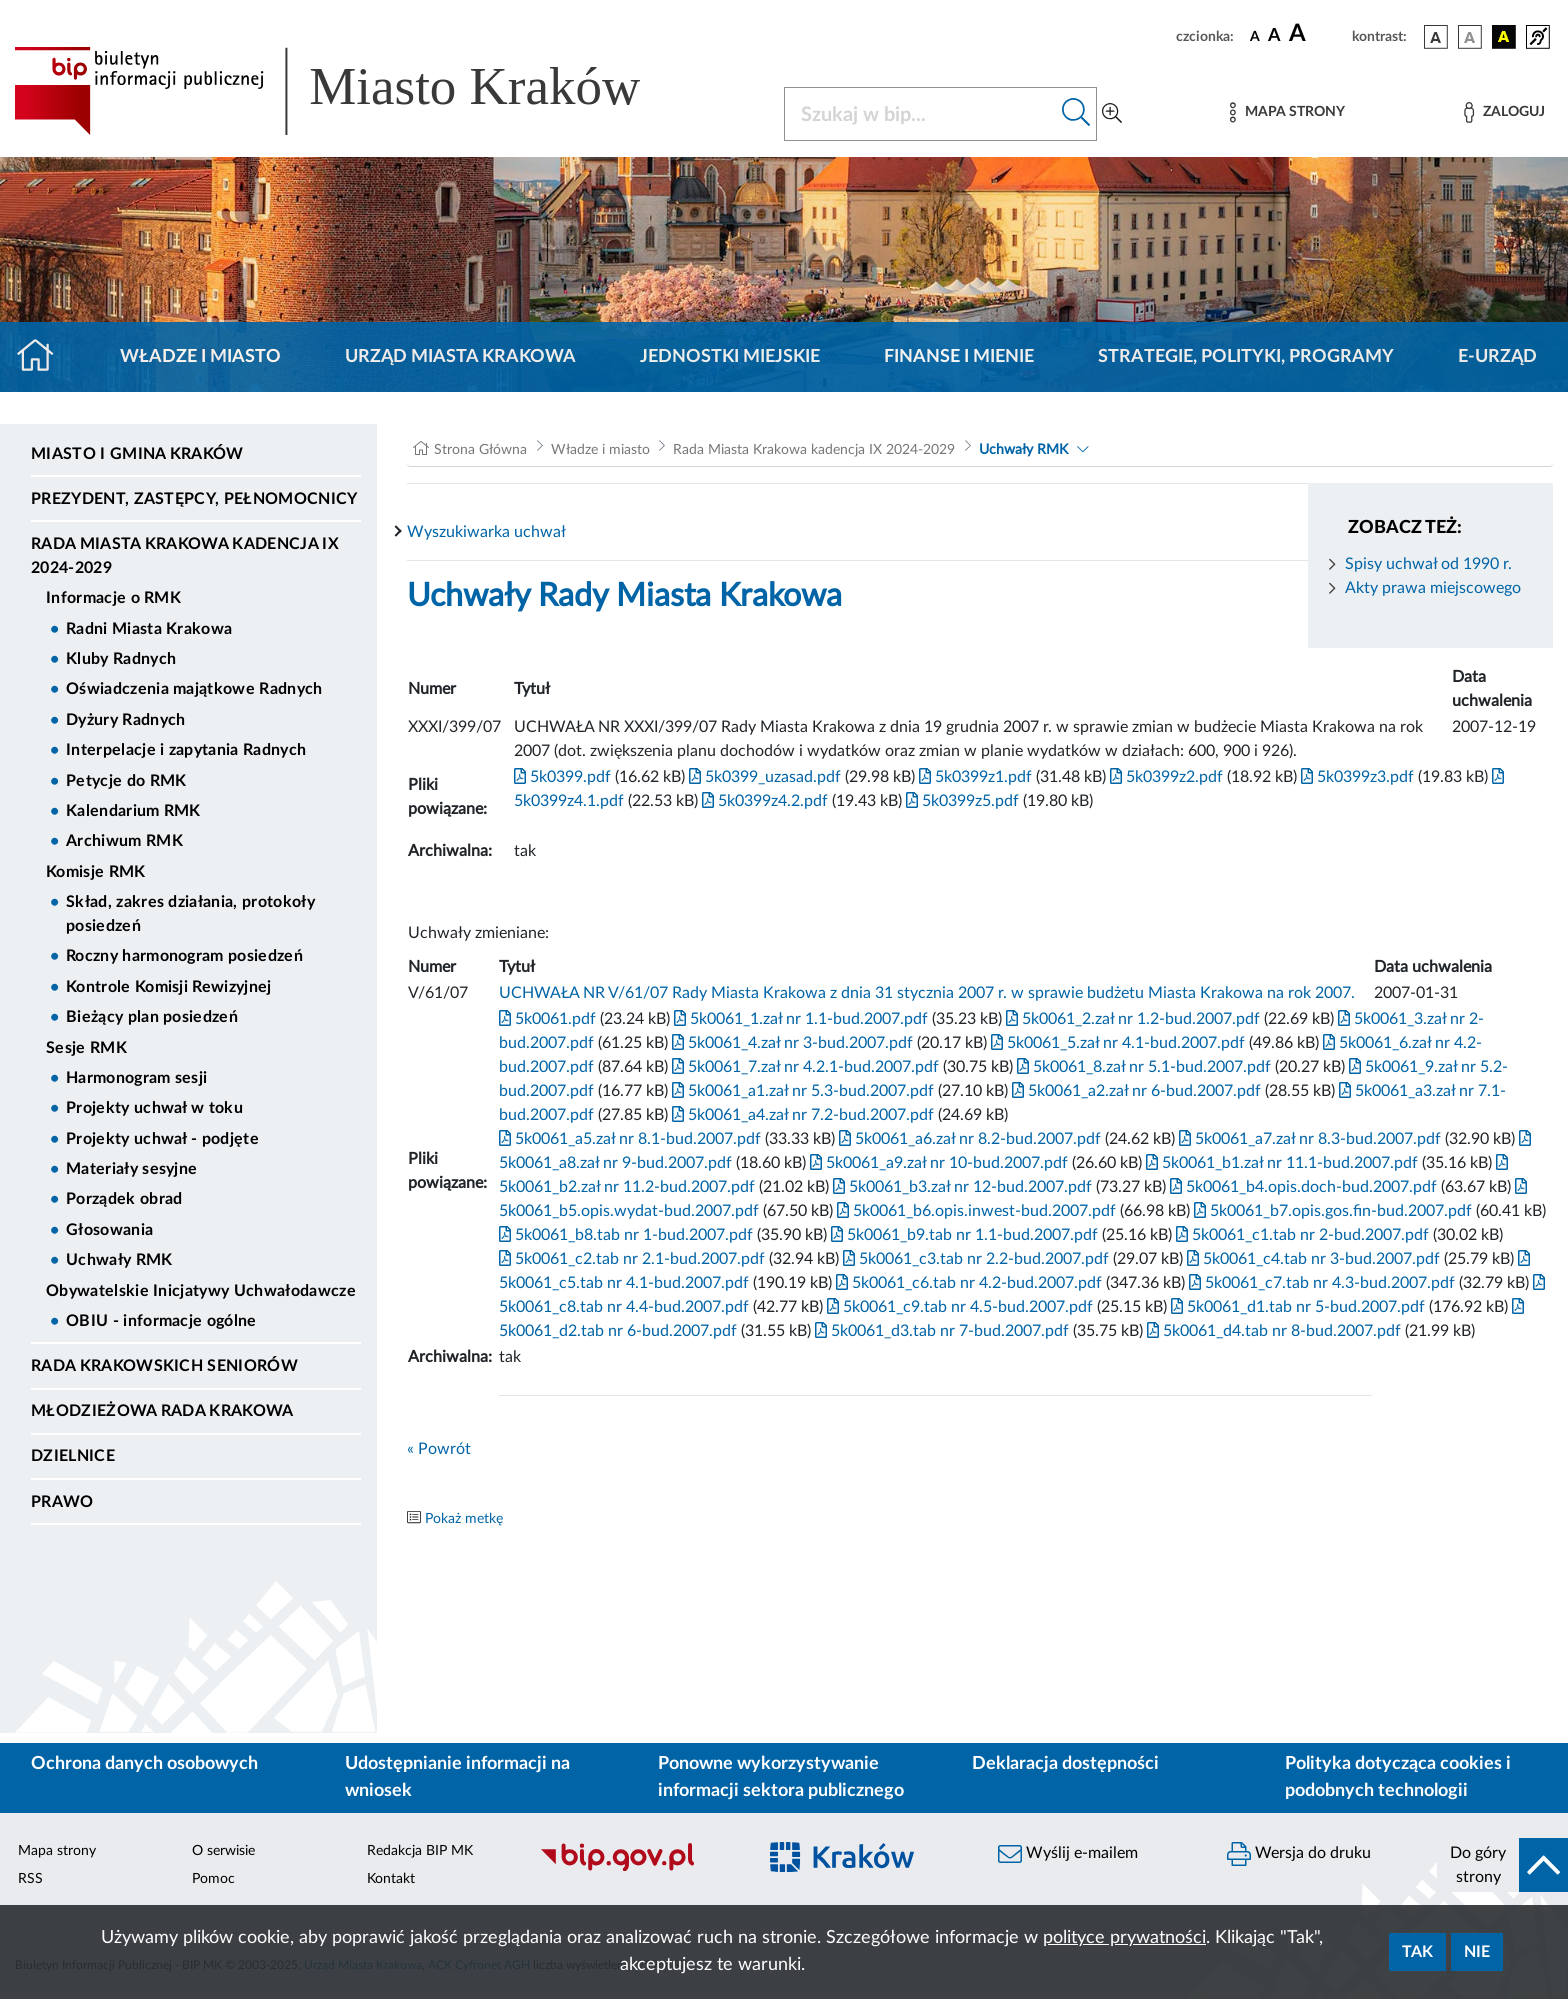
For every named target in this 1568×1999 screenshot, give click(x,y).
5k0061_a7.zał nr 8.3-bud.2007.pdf (1308, 1139)
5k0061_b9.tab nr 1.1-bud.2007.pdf (962, 1235)
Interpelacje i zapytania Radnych (186, 750)
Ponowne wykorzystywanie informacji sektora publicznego (781, 1777)
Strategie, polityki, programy (1246, 357)
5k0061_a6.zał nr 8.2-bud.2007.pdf (968, 1139)
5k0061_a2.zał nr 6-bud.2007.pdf (1134, 1091)
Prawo (62, 1502)
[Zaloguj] (1504, 112)
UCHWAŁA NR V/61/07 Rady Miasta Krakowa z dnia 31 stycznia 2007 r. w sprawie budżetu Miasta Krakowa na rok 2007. (927, 993)
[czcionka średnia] (1274, 36)
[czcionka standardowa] (1255, 36)
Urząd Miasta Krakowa (460, 357)
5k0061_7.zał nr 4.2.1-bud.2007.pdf (803, 1067)
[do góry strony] (1502, 1865)
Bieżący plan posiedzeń (152, 1017)
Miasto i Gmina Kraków (137, 454)
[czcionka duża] (1317, 34)
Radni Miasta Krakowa (149, 629)
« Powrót (439, 1449)
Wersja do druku (1299, 1854)
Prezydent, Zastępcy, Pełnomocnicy (194, 499)
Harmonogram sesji (136, 1078)
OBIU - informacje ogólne (161, 1321)
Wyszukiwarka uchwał (486, 532)
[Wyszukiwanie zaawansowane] (1112, 114)
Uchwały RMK (119, 1260)
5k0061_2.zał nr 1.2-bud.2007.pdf (1131, 1019)
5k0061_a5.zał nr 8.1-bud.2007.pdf (630, 1139)
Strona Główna (480, 450)
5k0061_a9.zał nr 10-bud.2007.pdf (937, 1163)
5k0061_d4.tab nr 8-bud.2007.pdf (1272, 1331)
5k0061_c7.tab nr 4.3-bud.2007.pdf (1320, 1283)
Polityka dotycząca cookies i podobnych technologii (1398, 1777)
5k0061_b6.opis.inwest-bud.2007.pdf (974, 1211)
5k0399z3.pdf (1355, 777)
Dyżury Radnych (125, 720)
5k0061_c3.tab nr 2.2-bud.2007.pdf (974, 1259)
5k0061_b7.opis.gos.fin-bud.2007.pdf (1331, 1211)
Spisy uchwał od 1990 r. (1428, 564)
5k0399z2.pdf (1164, 777)
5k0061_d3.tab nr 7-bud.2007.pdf (940, 1331)
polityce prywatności (1124, 1938)
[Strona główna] (43, 357)
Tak (1417, 1952)
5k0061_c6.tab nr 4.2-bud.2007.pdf (967, 1283)
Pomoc (213, 1879)
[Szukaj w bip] (1076, 114)
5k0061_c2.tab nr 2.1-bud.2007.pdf (632, 1259)
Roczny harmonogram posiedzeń (184, 956)
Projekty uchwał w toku (154, 1108)
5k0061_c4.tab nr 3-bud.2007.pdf (1311, 1259)
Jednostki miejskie (730, 357)
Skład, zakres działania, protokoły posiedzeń (190, 914)
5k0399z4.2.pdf (763, 801)
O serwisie (223, 1851)
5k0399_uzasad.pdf (763, 777)
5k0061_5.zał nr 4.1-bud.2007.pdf (1116, 1043)
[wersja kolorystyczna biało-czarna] (1470, 37)
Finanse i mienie (959, 357)
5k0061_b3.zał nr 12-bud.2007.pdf (960, 1187)
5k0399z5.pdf (960, 801)
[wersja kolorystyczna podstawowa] (1436, 37)
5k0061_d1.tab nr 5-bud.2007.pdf (1296, 1307)
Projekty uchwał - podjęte (162, 1139)
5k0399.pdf (562, 777)
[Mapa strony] (1287, 112)
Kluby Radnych (121, 659)
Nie (1477, 1952)
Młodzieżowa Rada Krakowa (162, 1411)
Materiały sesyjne (131, 1169)
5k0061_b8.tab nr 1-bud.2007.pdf (626, 1235)
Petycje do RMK (126, 781)
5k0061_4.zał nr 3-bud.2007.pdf (790, 1043)
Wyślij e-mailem (1068, 1854)
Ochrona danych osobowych (144, 1764)
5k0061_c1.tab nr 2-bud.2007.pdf (1300, 1235)
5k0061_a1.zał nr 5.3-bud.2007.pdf (801, 1091)
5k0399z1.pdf (973, 777)
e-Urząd (1497, 357)
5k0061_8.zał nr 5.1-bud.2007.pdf (1142, 1067)
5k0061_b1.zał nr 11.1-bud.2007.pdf (1280, 1163)
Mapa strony (57, 1851)
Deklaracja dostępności (1065, 1764)
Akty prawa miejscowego (1433, 588)
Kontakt (391, 1879)
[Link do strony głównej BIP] (356, 91)
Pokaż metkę (464, 1519)
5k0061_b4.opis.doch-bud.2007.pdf (1301, 1187)
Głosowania (109, 1230)
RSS (30, 1879)
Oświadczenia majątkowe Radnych (194, 689)
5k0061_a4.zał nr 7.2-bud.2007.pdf (801, 1115)
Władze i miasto (200, 357)
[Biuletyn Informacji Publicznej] (637, 1868)
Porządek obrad (124, 1199)
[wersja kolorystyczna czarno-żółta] (1504, 37)
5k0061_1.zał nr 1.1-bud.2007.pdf (799, 1019)
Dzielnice (73, 1456)
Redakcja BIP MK (420, 1851)
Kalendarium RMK (133, 811)
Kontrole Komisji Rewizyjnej (169, 987)
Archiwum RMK (124, 841)
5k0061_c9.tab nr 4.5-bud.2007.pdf (958, 1307)
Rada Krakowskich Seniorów (164, 1366)
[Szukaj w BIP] (920, 114)
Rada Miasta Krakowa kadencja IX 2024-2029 (185, 556)
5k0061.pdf (547, 1019)
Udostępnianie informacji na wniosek (457, 1777)
